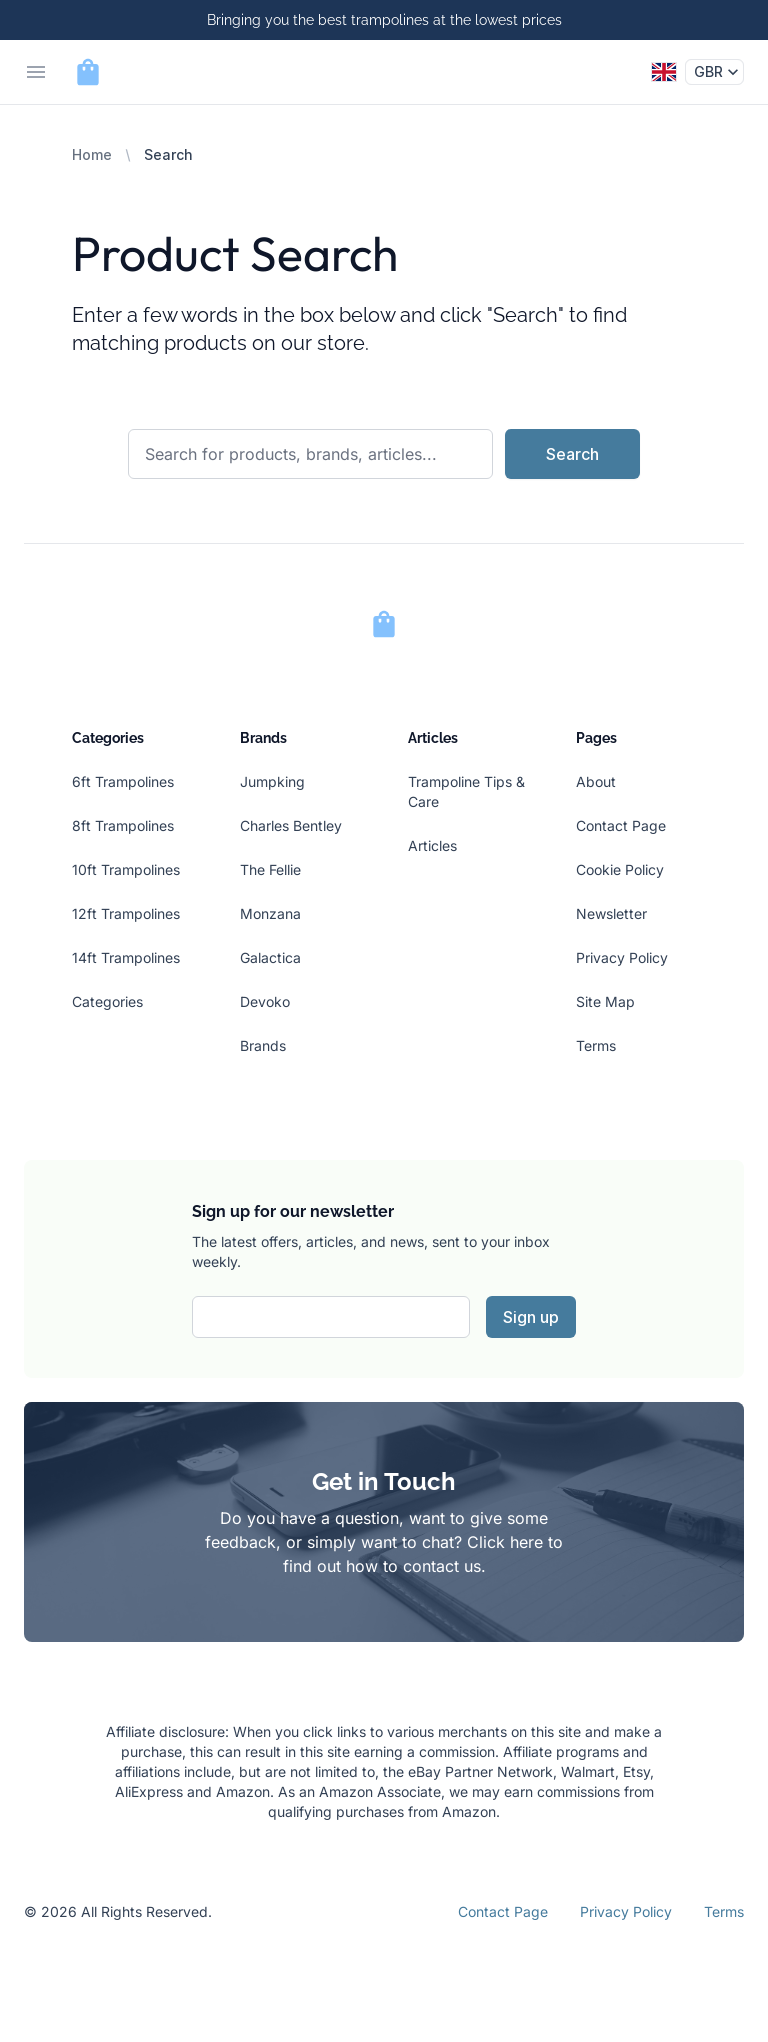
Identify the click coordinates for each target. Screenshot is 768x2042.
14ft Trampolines (126, 957)
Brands (263, 1045)
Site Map (605, 1001)
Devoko (265, 1001)
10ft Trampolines (126, 869)
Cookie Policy (620, 869)
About (596, 781)
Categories (107, 1001)
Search (572, 454)
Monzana (270, 913)
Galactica (270, 957)
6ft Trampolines (123, 781)
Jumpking (272, 781)
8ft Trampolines (123, 825)
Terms (596, 1045)
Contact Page (621, 825)
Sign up (531, 1317)
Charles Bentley (291, 825)
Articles (432, 845)
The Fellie (270, 869)
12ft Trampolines (126, 913)
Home (92, 154)
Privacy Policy (622, 957)
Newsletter (611, 913)
